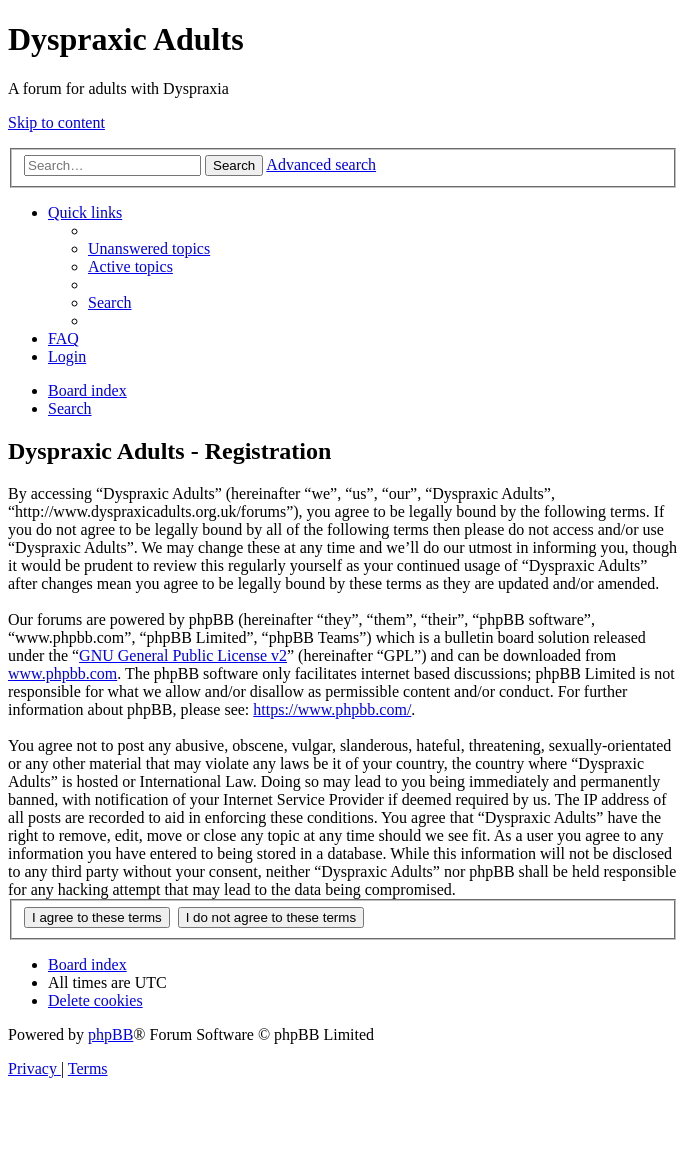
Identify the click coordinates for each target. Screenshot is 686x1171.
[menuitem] (149, 248)
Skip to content (56, 122)
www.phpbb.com (62, 673)
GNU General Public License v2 (183, 655)
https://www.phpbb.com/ (332, 709)
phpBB (110, 1034)
